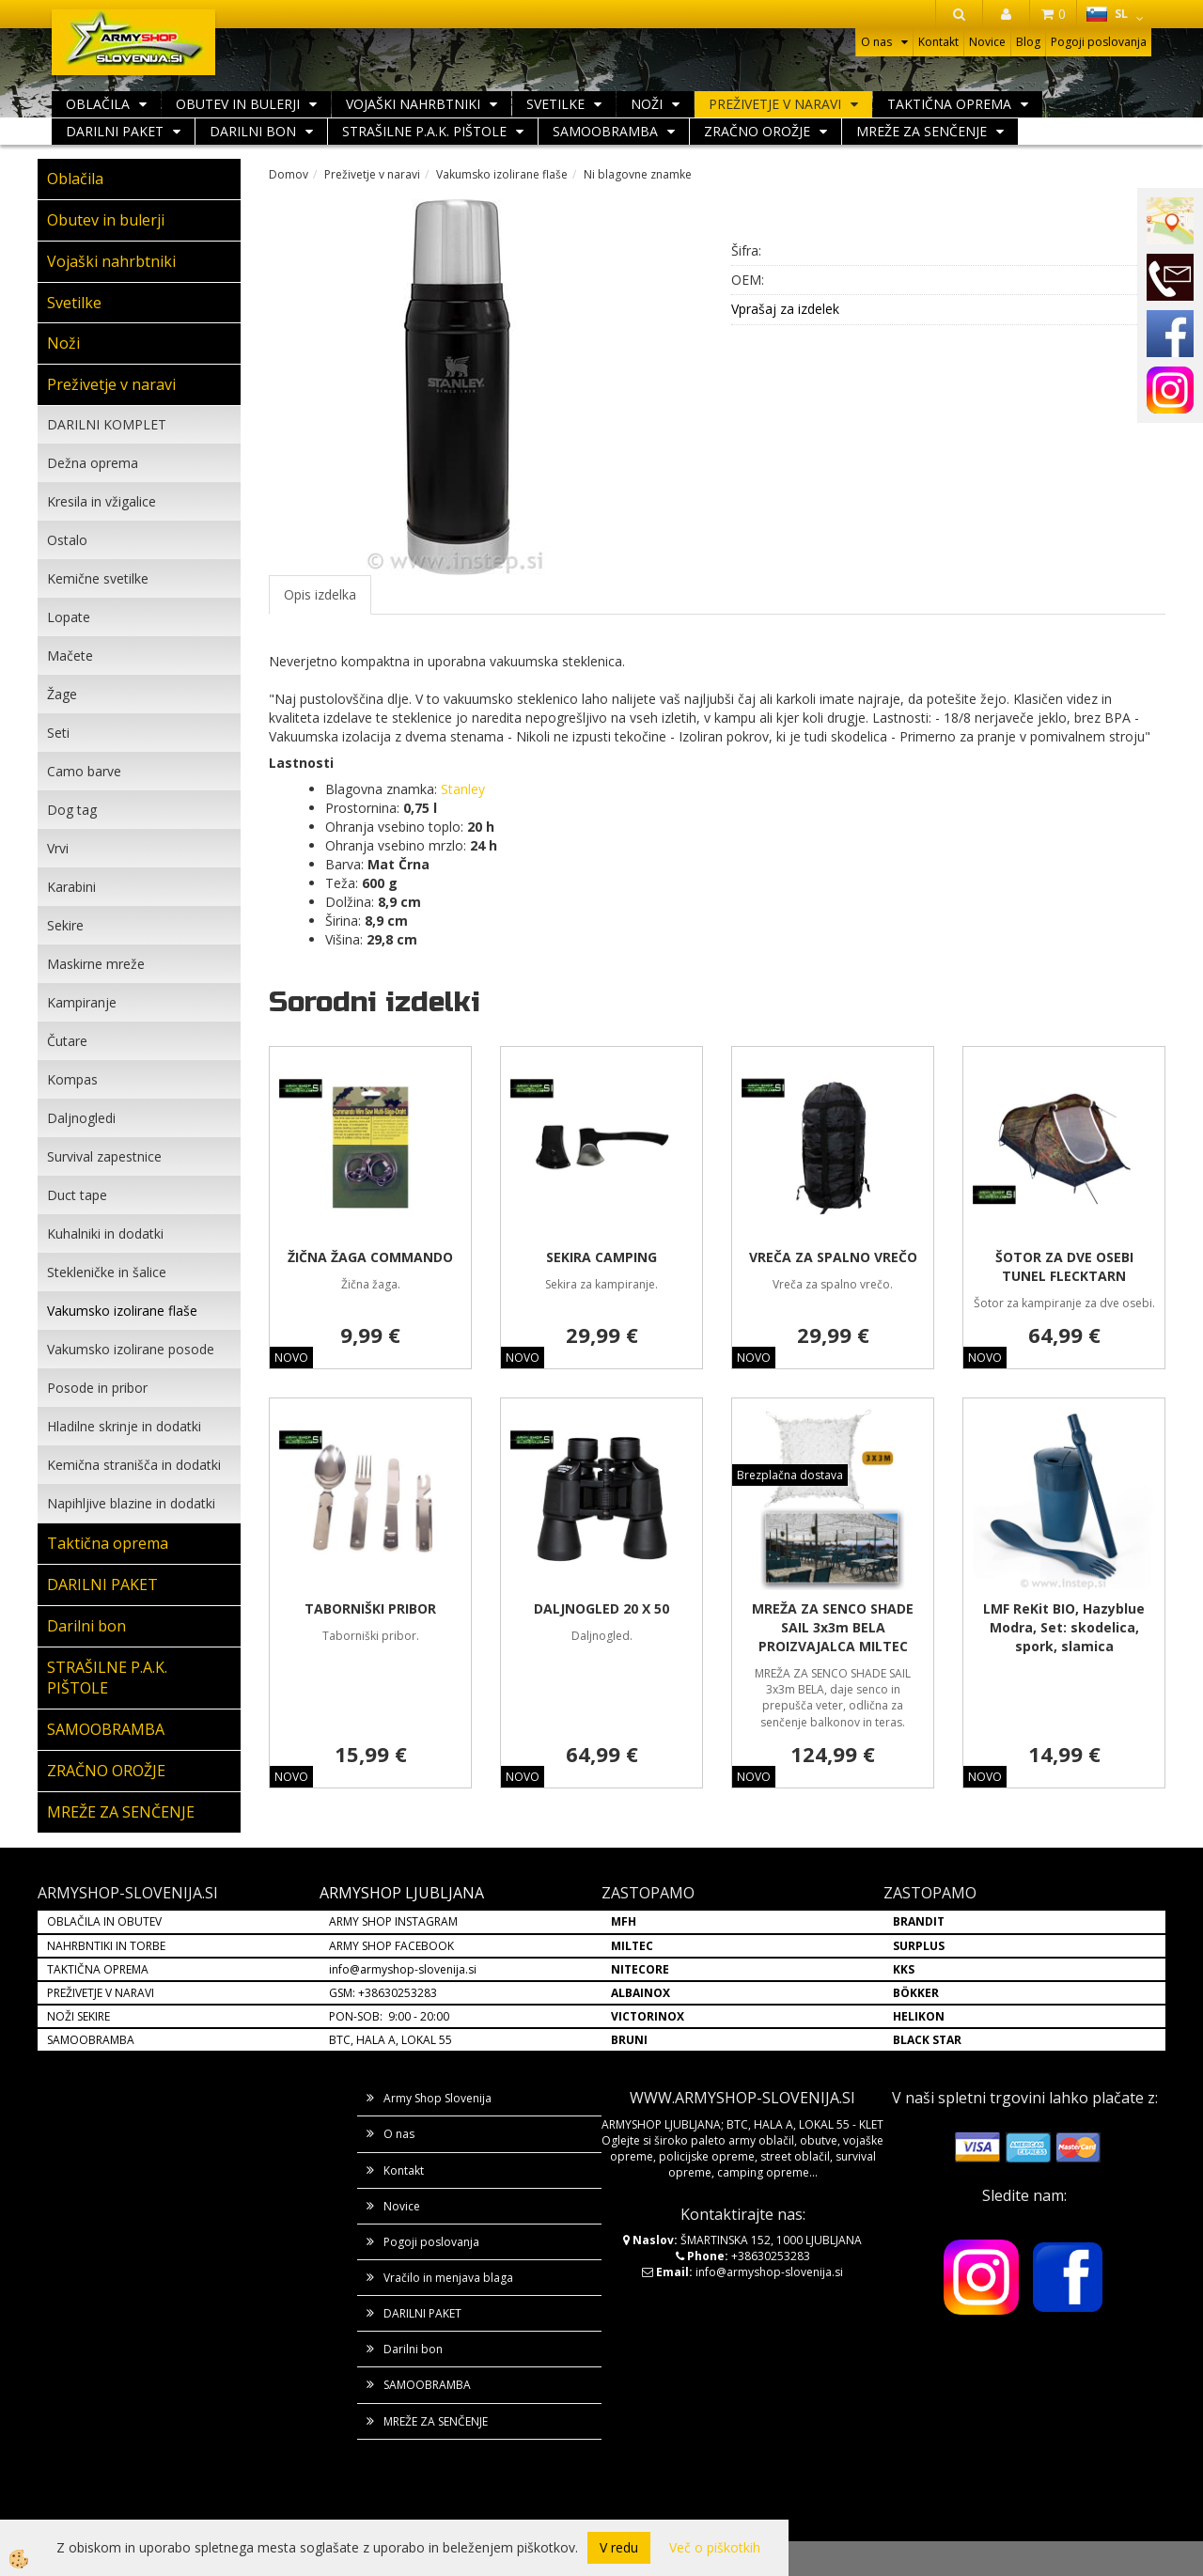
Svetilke (555, 104)
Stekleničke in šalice (106, 1272)
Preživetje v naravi (775, 104)
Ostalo (67, 540)
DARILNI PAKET (115, 131)
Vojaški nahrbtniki (413, 104)
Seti (58, 733)
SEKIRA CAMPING (601, 1257)
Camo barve (84, 771)
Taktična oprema (949, 104)
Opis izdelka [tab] (320, 594)
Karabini (71, 887)
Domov (288, 174)
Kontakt (938, 42)
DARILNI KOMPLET (106, 424)
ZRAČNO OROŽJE (757, 131)
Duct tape (77, 1195)
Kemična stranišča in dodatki (134, 1465)
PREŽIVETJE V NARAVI (100, 1993)
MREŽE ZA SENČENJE (921, 131)
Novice (987, 42)
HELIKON (919, 2016)
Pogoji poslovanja (1099, 42)
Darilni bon (253, 131)
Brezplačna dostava (790, 1475)
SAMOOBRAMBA (605, 131)
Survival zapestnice (104, 1156)
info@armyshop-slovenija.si (403, 1969)
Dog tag (72, 810)
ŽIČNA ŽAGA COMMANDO (370, 1257)
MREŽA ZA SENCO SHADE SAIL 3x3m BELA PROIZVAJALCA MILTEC (833, 1627)
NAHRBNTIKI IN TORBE (106, 1946)
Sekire (65, 925)
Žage (62, 694)
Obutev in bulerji (238, 104)
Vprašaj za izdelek (785, 309)
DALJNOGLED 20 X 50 (601, 1608)
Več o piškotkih (714, 2547)
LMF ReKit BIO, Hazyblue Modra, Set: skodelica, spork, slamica (1064, 1627)
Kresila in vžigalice (101, 501)
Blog (1028, 42)
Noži (647, 104)
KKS (903, 1969)
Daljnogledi (81, 1118)
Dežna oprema (92, 463)
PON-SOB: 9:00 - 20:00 (389, 2016)
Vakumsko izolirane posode (130, 1349)
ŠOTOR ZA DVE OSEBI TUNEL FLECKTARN (1064, 1266)
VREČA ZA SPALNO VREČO (833, 1257)
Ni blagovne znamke (638, 174)
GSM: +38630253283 (383, 1993)
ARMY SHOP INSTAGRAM (393, 1921)
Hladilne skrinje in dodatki (124, 1426)
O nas (876, 42)
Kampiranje (82, 1002)
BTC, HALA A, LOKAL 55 (390, 2040)
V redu (619, 2547)
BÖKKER (916, 1993)
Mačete (70, 655)
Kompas (72, 1079)
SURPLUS (919, 1946)
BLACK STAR (927, 2040)
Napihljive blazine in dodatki (131, 1503)
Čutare (67, 1041)
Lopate (68, 617)
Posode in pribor (97, 1388)
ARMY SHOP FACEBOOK (391, 1946)
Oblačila (98, 104)
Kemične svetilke (97, 578)
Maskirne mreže (96, 964)
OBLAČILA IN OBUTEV (104, 1921)
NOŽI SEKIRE (78, 2016)
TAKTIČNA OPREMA (97, 1969)
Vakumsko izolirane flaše (122, 1310)
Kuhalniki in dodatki (105, 1233)
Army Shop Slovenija (437, 2098)
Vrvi (58, 848)
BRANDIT (919, 1921)
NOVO (291, 1358)
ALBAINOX (640, 1993)
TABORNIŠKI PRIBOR (370, 1608)
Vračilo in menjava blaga (448, 2278)
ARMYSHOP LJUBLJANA (402, 1892)
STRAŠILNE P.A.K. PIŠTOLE (424, 131)
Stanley (463, 789)
